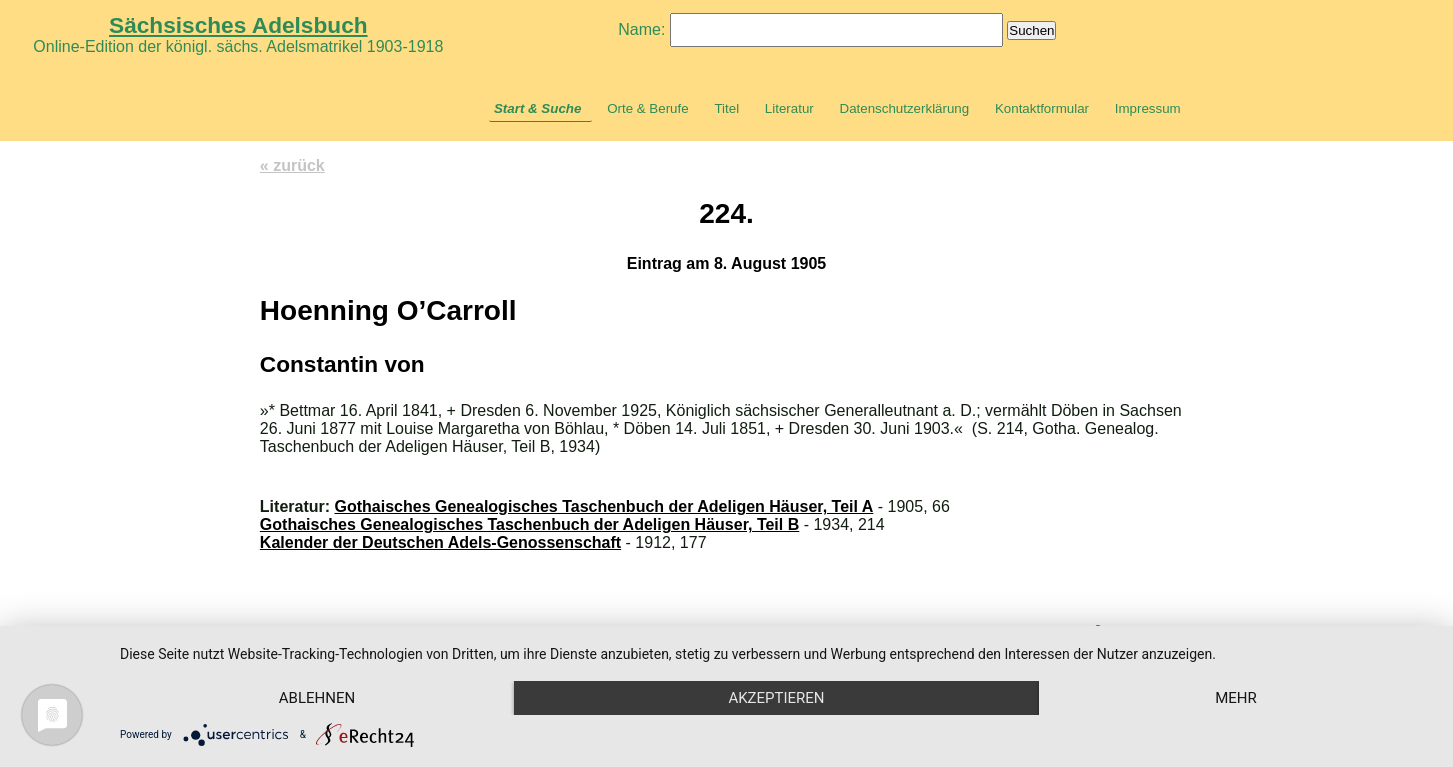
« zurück (292, 165)
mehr (1236, 698)
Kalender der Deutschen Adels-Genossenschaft (440, 542)
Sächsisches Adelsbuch (238, 25)
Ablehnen (317, 698)
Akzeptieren (776, 698)
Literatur (789, 108)
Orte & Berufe (648, 108)
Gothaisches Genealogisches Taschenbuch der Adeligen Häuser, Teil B (529, 524)
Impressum (1148, 108)
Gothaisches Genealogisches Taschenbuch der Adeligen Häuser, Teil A (604, 506)
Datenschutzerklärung (905, 108)
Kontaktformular (1042, 108)
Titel (726, 108)
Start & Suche (537, 108)
